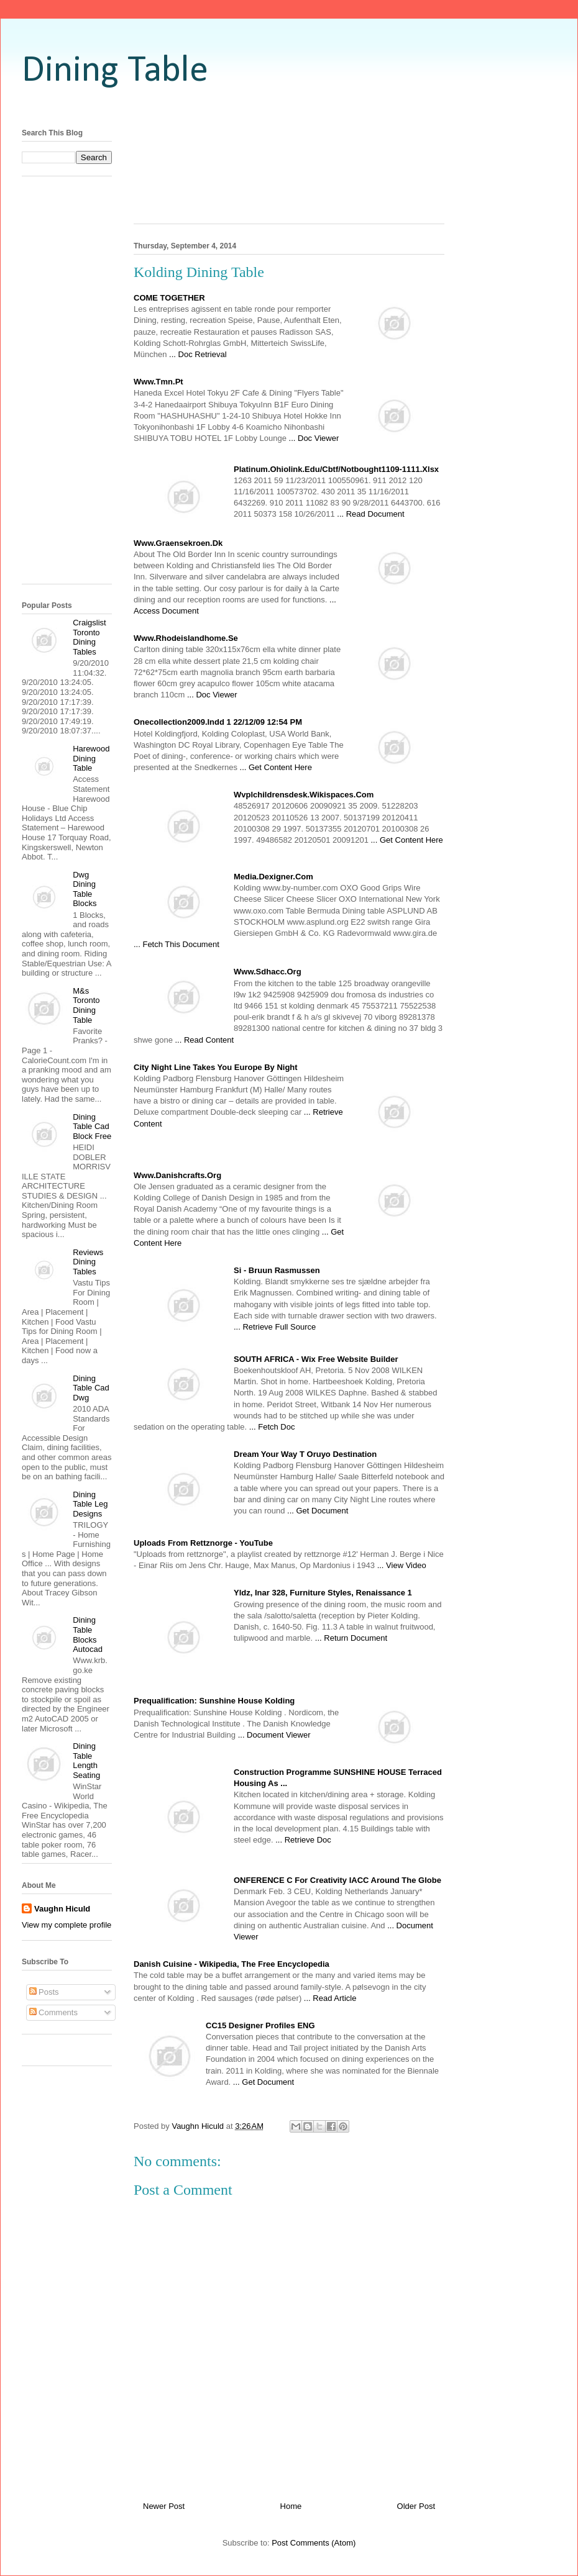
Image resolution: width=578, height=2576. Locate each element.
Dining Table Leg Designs (90, 1504)
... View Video (401, 1565)
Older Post (416, 2506)
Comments (53, 2012)
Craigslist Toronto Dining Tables (89, 637)
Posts (44, 1992)
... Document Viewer (274, 1734)
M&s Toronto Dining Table (86, 1005)
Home (291, 2506)
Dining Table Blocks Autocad (88, 1634)
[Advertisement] (289, 172)
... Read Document (370, 514)
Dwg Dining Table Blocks (84, 889)
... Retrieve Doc (303, 1839)
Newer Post (164, 2506)
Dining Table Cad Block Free (92, 1126)
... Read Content (204, 1040)
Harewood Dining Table (91, 758)
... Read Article (330, 1998)
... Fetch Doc (272, 1426)
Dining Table (115, 71)
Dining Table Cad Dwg (91, 1388)
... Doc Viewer (314, 438)
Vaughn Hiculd (62, 1908)
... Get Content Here (276, 767)
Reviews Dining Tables (88, 1262)
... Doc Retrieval (197, 354)
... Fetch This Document (176, 944)
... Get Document (317, 1510)
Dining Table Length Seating (86, 1760)
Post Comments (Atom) (314, 2542)
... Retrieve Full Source (275, 1326)
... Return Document (351, 1638)
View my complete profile (66, 1925)
